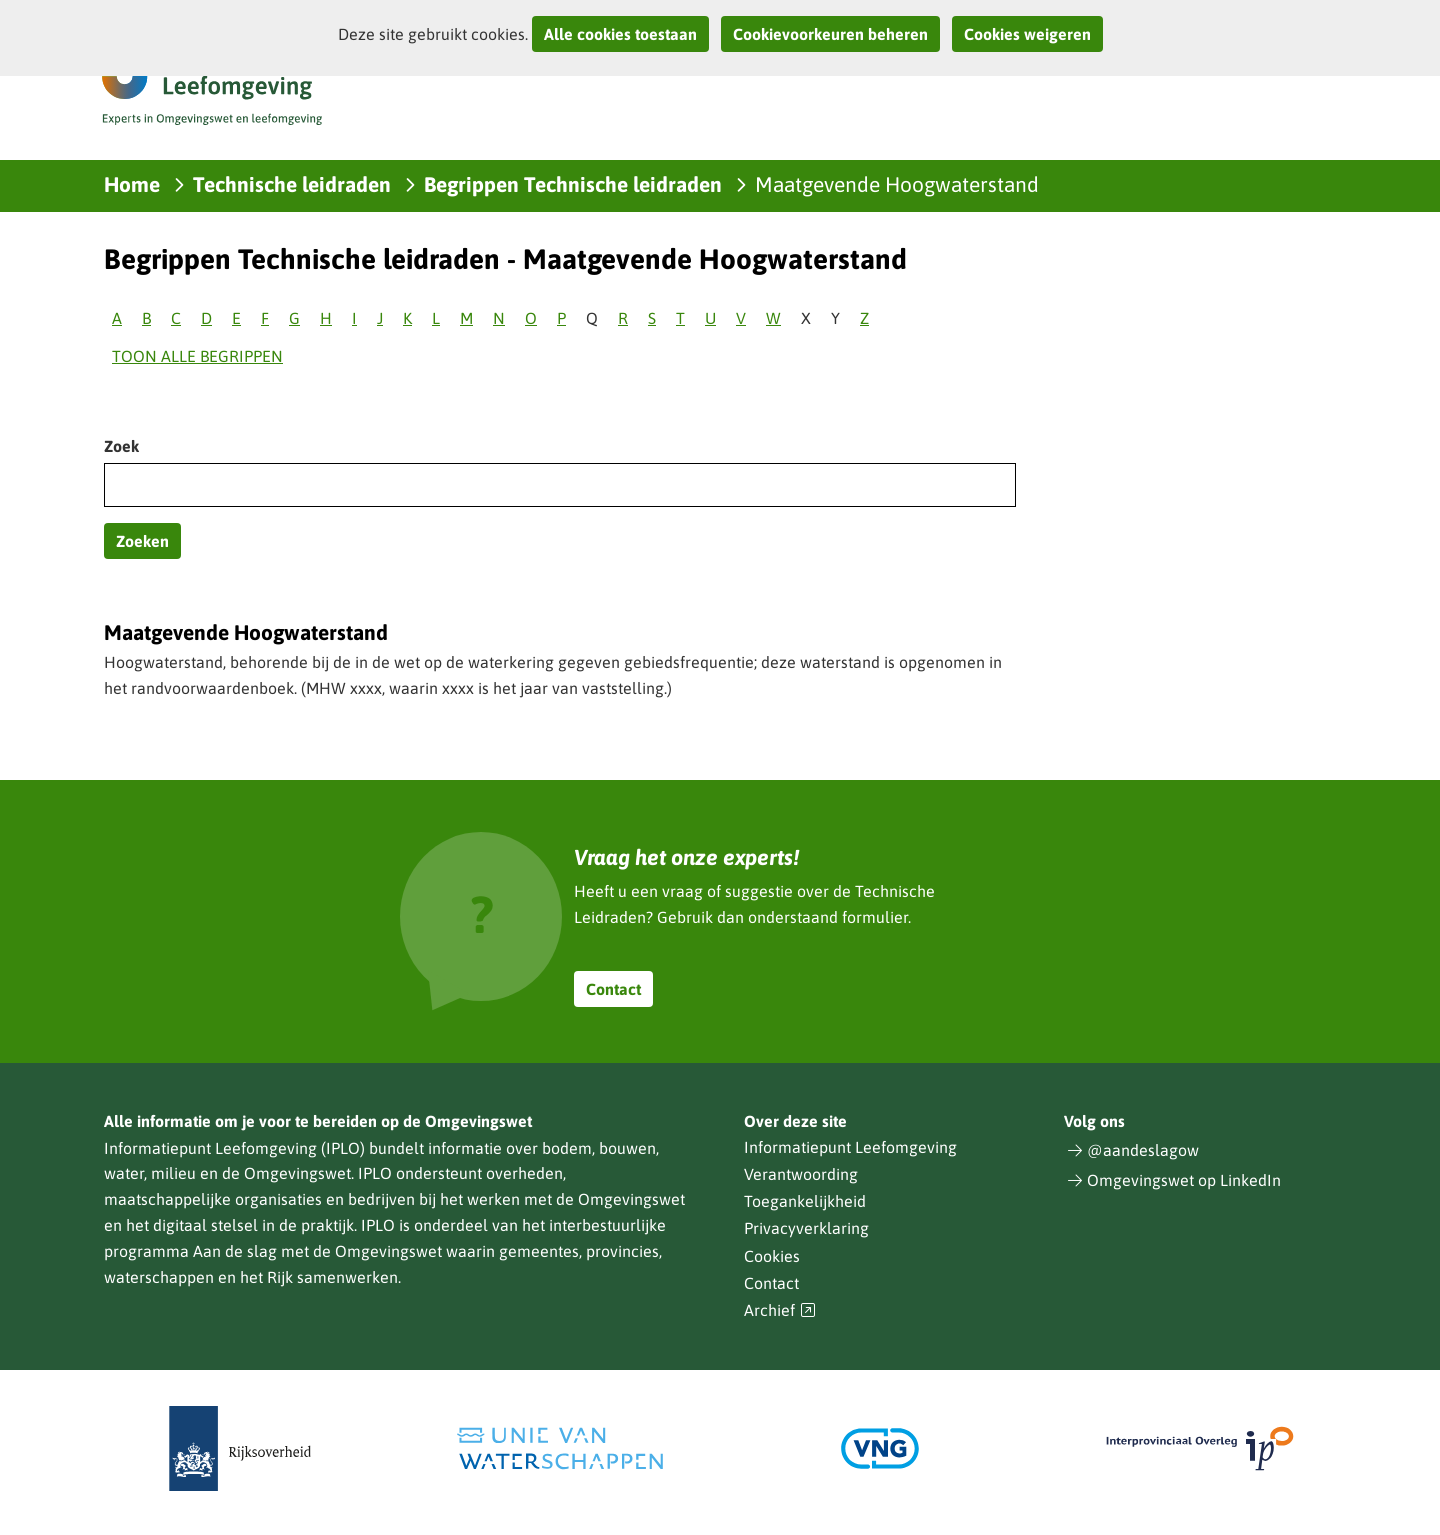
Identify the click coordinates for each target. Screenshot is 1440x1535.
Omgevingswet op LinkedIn (1184, 1180)
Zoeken (142, 541)
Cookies (772, 1256)
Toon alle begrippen (197, 356)
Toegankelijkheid (805, 1201)
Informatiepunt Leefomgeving (850, 1147)
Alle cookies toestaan (620, 34)
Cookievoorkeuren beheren (830, 34)
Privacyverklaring (806, 1228)
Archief (780, 1310)
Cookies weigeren (1027, 34)
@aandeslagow (1143, 1150)
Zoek (121, 446)
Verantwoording (801, 1174)
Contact (613, 989)
